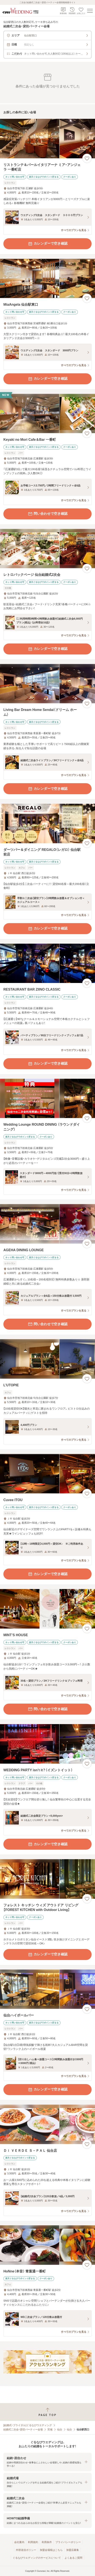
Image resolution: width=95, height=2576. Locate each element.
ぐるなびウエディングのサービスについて (37, 2557)
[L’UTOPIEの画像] (47, 1359)
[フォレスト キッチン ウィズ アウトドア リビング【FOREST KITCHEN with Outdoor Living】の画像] (47, 1879)
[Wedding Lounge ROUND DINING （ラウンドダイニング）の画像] (47, 1098)
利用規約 (33, 2542)
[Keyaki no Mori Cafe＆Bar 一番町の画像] (47, 413)
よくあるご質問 (73, 2557)
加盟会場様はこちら (51, 2550)
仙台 (59, 2429)
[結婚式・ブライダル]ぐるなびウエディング (27, 2425)
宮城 (49, 2429)
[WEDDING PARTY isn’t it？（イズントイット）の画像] (47, 1744)
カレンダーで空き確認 (47, 243)
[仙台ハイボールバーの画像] (47, 1989)
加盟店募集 (72, 2550)
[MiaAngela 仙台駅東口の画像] (47, 278)
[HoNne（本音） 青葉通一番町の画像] (47, 2245)
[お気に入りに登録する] (87, 158)
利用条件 (47, 2542)
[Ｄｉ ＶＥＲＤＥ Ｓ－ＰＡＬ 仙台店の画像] (47, 2124)
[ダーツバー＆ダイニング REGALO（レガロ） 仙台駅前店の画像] (47, 823)
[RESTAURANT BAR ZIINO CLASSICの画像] (47, 963)
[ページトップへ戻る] (47, 2412)
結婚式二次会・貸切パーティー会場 (23, 2429)
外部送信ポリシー (26, 2550)
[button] (47, 2462)
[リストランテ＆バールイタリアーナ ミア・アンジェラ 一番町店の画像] (47, 138)
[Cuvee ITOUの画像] (47, 1473)
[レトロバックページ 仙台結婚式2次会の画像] (47, 548)
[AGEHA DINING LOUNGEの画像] (47, 1224)
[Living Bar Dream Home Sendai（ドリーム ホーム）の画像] (47, 684)
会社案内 (19, 2542)
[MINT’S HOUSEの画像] (47, 1609)
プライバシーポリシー (68, 2542)
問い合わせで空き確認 (47, 513)
